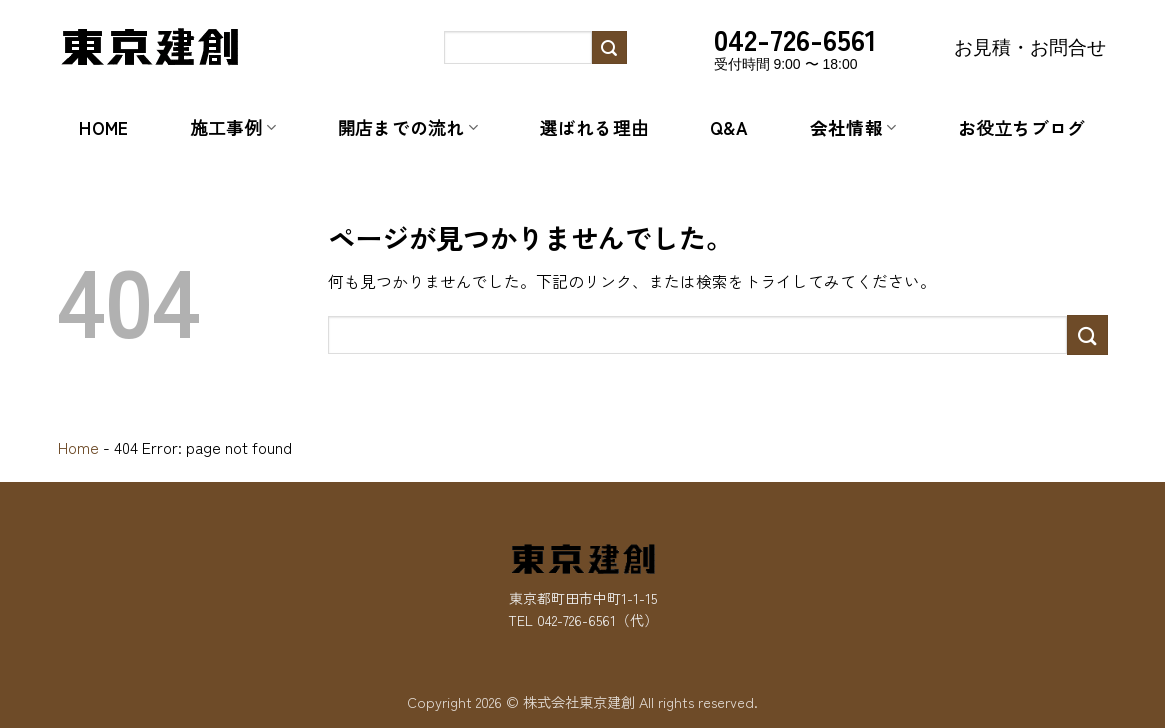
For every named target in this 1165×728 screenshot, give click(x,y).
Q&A (729, 127)
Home (103, 127)
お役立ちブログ (1022, 127)
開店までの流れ (407, 127)
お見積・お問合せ (1030, 47)
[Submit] (609, 48)
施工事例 (233, 127)
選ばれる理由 (594, 127)
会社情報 (853, 127)
